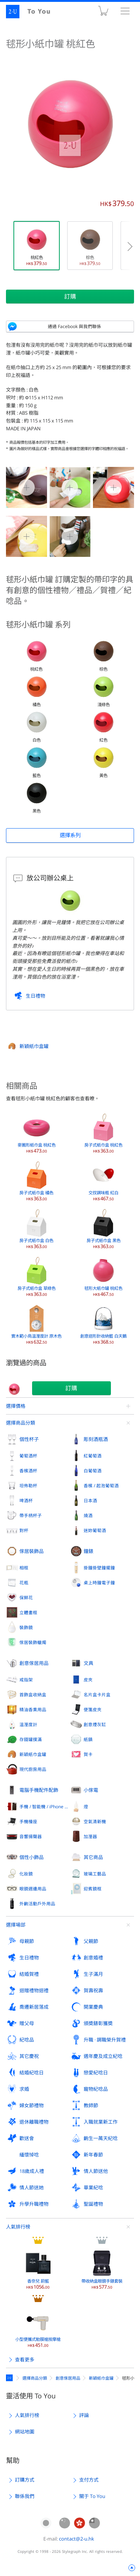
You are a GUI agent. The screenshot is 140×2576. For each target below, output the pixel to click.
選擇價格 (15, 1406)
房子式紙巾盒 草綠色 (37, 1276)
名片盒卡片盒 (97, 1694)
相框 (23, 1568)
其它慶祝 (29, 2056)
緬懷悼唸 (29, 2154)
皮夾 (88, 1679)
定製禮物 (10, 2377)
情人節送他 (96, 2171)
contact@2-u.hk (76, 2538)
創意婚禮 (93, 1957)
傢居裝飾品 (31, 1551)
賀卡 (88, 1754)
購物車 (103, 12)
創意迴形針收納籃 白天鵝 (103, 1324)
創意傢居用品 (34, 1663)
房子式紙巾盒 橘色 (36, 1181)
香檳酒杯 (28, 1470)
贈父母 (26, 2023)
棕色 (90, 245)
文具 (88, 1663)
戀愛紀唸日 (96, 2072)
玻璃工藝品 (95, 1874)
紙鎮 (88, 1739)
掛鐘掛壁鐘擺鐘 (99, 1568)
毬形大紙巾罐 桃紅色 (103, 1276)
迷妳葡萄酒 (95, 1530)
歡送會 (26, 2138)
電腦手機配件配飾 (38, 1790)
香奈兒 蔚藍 (38, 2269)
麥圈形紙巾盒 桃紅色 (37, 1133)
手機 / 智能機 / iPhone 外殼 (44, 1806)
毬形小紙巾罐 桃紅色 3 (26, 535)
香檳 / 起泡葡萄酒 (101, 1485)
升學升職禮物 (34, 2204)
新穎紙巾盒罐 (34, 1046)
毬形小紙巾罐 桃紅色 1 (70, 486)
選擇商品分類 (20, 1422)
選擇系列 (70, 835)
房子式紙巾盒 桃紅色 (103, 1133)
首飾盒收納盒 (32, 1694)
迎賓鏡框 (93, 1889)
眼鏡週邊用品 (32, 1889)
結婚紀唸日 (31, 2072)
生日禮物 (35, 995)
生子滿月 (93, 1974)
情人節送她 (31, 2187)
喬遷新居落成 (34, 2006)
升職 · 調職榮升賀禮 (105, 2039)
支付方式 (89, 2479)
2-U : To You (33, 11)
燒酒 (88, 1515)
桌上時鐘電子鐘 (99, 1582)
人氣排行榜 (18, 2226)
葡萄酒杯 (28, 1456)
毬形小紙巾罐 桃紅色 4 (70, 535)
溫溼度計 (28, 1724)
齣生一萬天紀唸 (101, 2138)
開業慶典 (93, 2006)
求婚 (24, 2089)
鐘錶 (88, 1551)
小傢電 (91, 1790)
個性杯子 (29, 1439)
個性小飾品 (31, 1857)
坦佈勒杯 (28, 1485)
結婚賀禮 (29, 1974)
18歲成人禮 (31, 2171)
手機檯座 (28, 1821)
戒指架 (26, 1679)
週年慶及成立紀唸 (103, 2056)
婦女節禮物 (31, 2105)
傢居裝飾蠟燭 (32, 1642)
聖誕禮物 (93, 2204)
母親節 (26, 1941)
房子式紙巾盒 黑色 (104, 1229)
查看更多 (24, 2359)
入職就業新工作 (101, 2121)
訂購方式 (24, 2479)
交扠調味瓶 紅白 (103, 1181)
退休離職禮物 (34, 2121)
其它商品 (93, 1857)
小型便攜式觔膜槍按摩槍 (37, 2327)
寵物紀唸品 (96, 2089)
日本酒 (90, 1500)
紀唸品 (26, 2039)
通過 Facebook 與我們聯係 (74, 326)
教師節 (91, 2105)
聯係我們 (24, 2496)
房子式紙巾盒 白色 (36, 1229)
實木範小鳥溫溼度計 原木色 (36, 1324)
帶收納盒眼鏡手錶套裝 (101, 2269)
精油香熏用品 (32, 1709)
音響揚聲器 (30, 1836)
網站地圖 (24, 2431)
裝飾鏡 (26, 1627)
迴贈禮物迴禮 (34, 1990)
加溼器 (90, 1836)
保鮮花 (26, 1597)
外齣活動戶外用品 (37, 1903)
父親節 (91, 1941)
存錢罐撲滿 (30, 1739)
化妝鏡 (26, 1874)
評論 (84, 2415)
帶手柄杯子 (30, 1515)
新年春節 (93, 2154)
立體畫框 (28, 1612)
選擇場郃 (15, 1924)
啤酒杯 (26, 1500)
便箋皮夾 (93, 1709)
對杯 (23, 1530)
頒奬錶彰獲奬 (98, 2023)
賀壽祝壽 (93, 1990)
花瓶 (23, 1582)
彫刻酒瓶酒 (96, 1439)
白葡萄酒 (93, 1470)
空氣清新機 (95, 1821)
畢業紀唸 (93, 2187)
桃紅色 (37, 245)
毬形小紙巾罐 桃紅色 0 (26, 486)
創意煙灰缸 (95, 1724)
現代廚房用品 (32, 1769)
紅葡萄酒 (93, 1456)
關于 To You (92, 2496)
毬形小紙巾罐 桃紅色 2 (113, 486)
